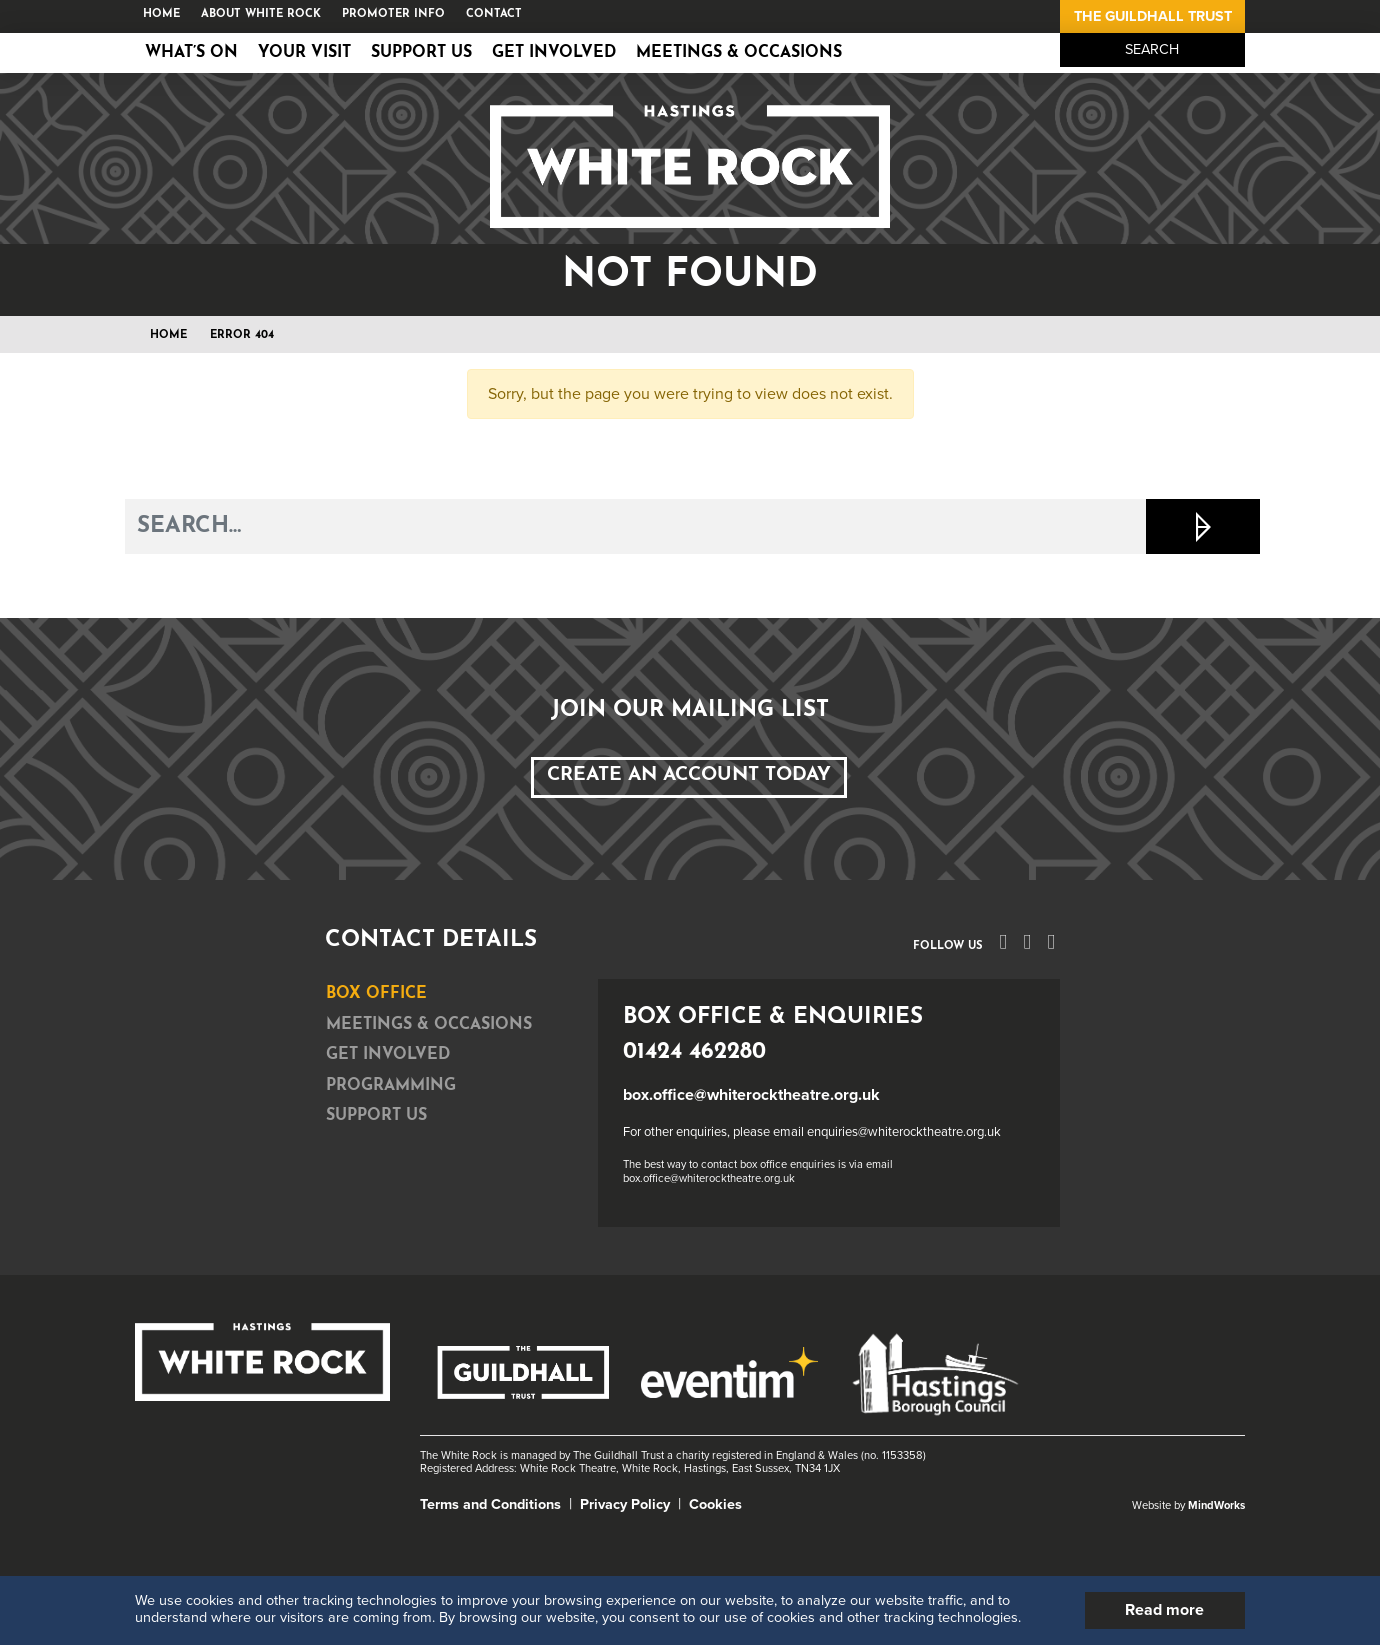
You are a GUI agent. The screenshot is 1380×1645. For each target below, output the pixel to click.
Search (1152, 49)
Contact (494, 14)
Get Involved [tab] (388, 1055)
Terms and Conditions (490, 1504)
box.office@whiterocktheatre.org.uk (751, 1095)
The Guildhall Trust (1153, 16)
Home (161, 14)
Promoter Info (393, 14)
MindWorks (1216, 1505)
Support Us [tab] (376, 1116)
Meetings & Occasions (739, 53)
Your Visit (304, 53)
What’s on (191, 53)
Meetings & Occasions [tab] (429, 1025)
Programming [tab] (391, 1086)
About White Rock (261, 14)
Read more (1164, 1610)
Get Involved (554, 53)
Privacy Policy (625, 1504)
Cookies (715, 1504)
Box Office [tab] (376, 994)
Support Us (421, 53)
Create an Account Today (689, 775)
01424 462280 (694, 1052)
